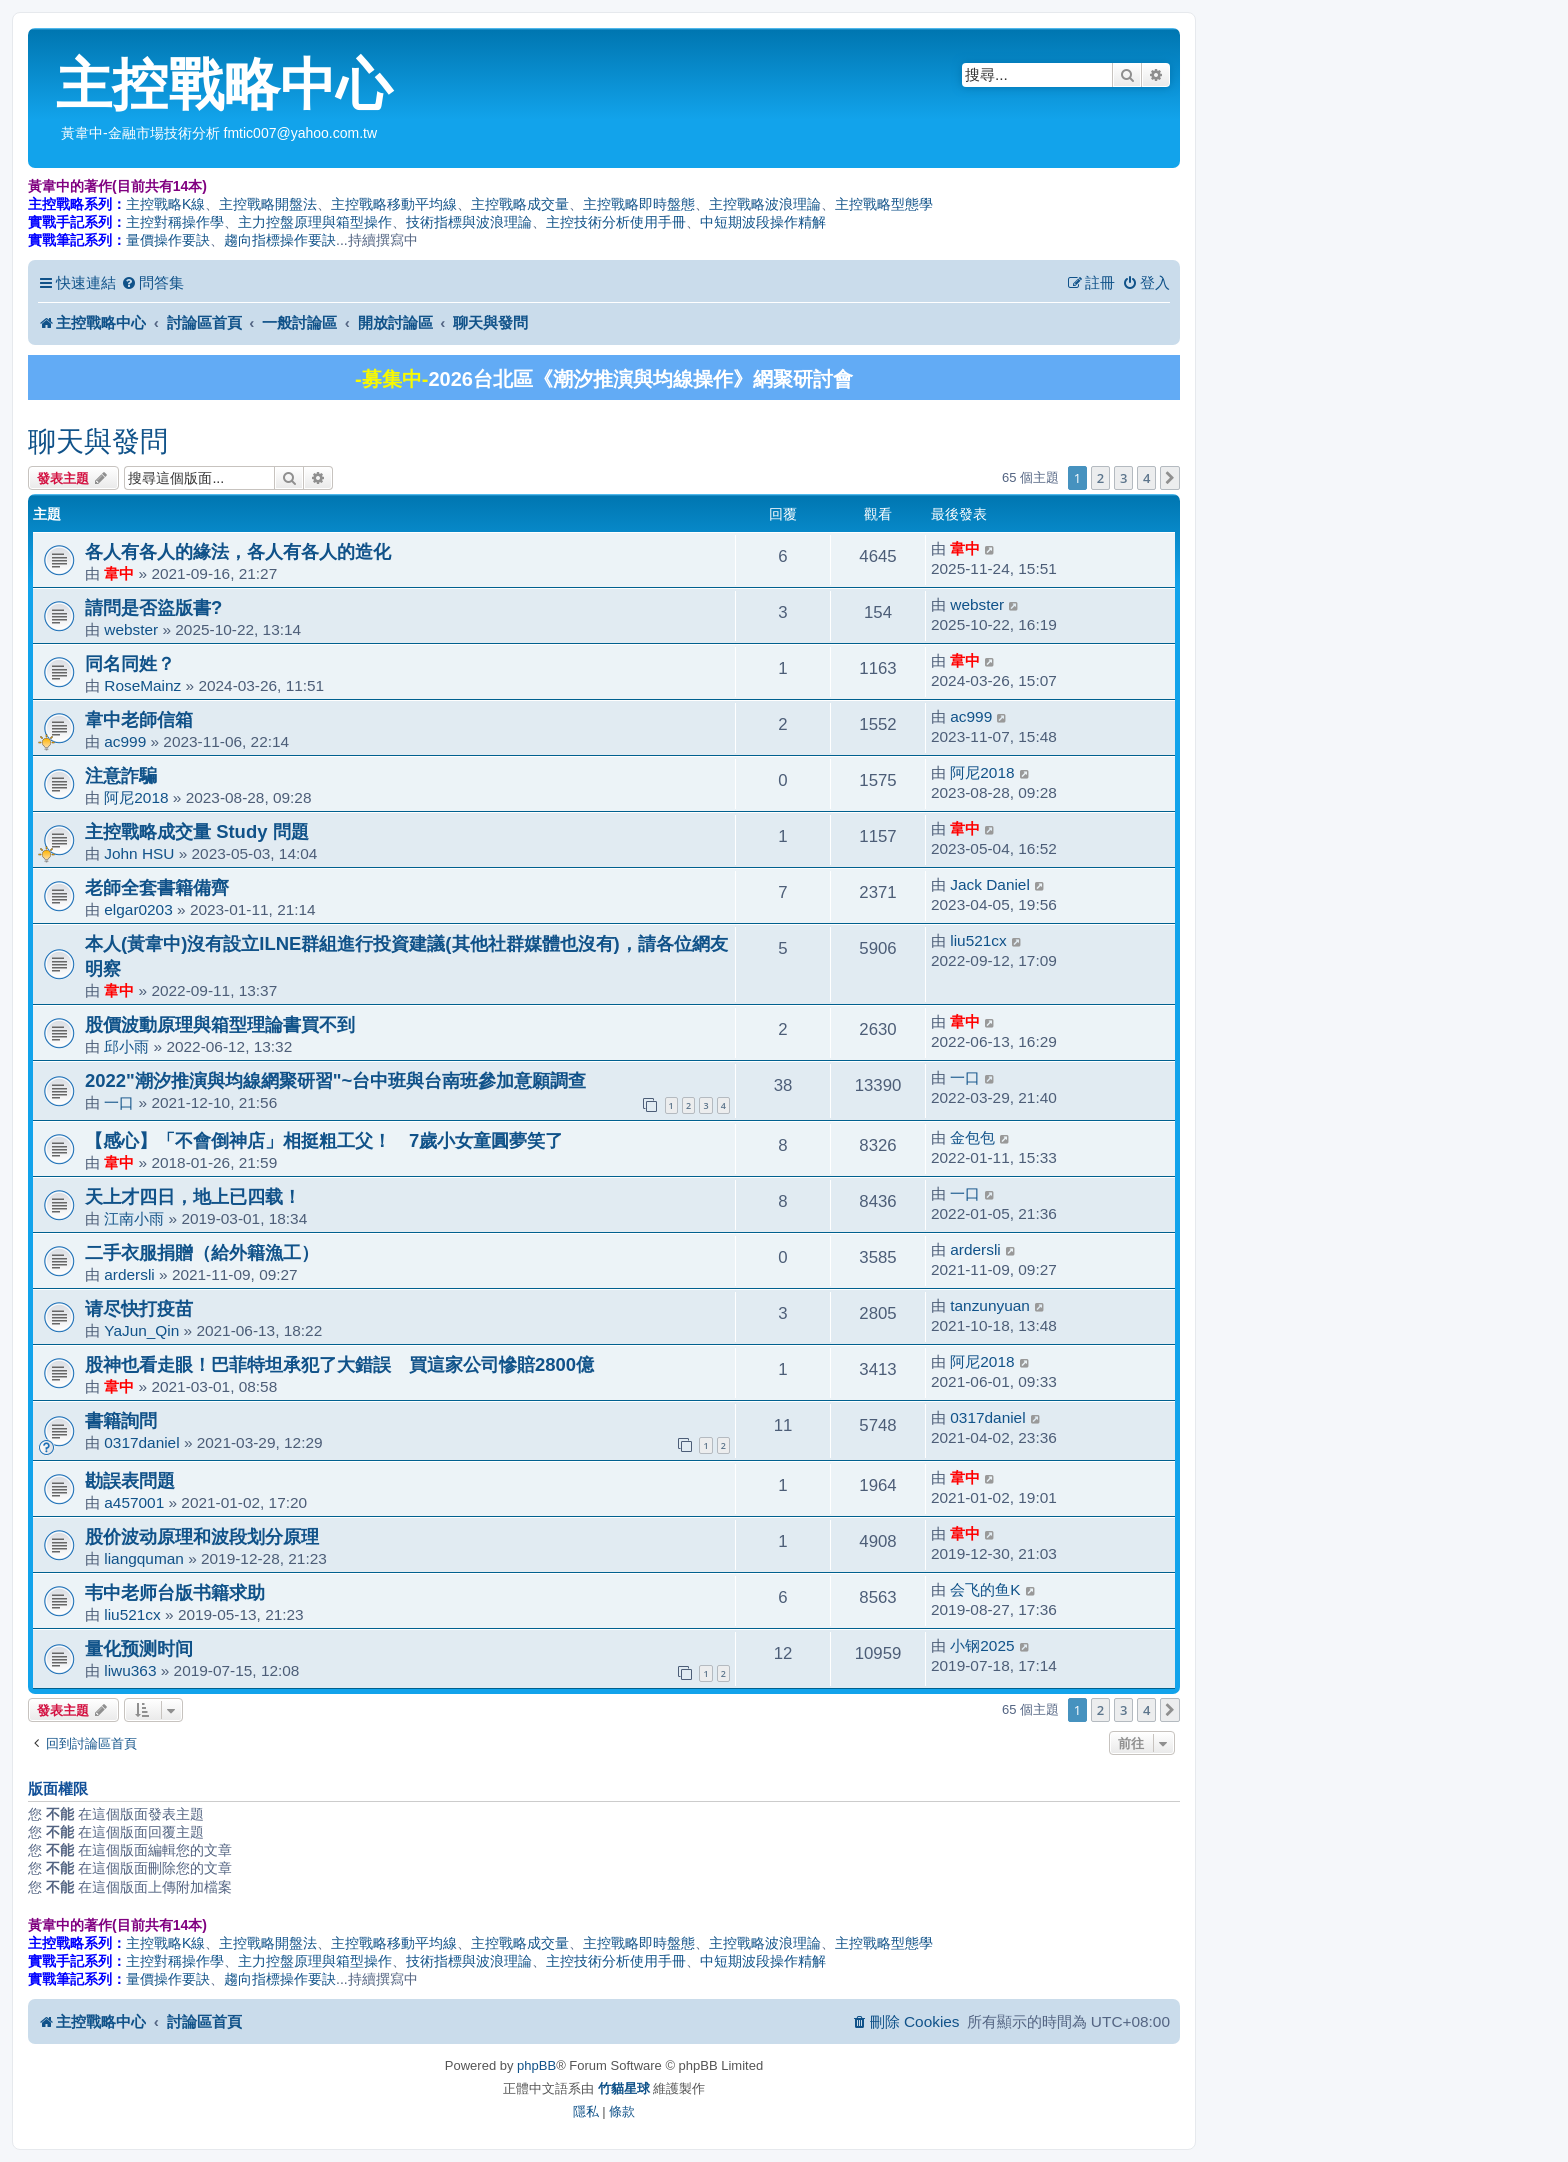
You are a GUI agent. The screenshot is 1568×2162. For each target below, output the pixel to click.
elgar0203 (138, 909)
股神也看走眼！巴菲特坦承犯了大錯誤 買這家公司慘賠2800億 (339, 1364)
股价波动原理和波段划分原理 (202, 1536)
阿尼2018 (136, 797)
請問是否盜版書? (153, 607)
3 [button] (1123, 478)
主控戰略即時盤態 (639, 204)
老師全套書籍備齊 (157, 887)
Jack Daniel (990, 884)
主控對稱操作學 (175, 222)
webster (131, 629)
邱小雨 (126, 1046)
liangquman (144, 1558)
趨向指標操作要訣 (280, 240)
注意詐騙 (121, 775)
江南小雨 (134, 1218)
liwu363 (130, 1670)
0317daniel (141, 1442)
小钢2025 (982, 1645)
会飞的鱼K (985, 1589)
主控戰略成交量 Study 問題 (197, 831)
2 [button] (1100, 478)
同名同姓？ (130, 663)
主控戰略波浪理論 (765, 204)
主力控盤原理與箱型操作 (315, 222)
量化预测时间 (139, 1648)
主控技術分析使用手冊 (616, 222)
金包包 (972, 1137)
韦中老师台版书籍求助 (175, 1592)
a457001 (134, 1502)
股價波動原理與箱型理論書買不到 (220, 1024)
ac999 (125, 741)
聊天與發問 (98, 441)
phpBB (536, 2065)
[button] (1170, 478)
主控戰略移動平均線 (394, 204)
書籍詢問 (121, 1420)
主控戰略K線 (165, 204)
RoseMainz (142, 685)
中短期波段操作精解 (763, 222)
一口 (119, 1102)
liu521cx (978, 940)
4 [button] (1146, 478)
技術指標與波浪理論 (469, 222)
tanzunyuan (990, 1305)
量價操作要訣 (168, 240)
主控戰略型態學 (884, 204)
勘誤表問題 (130, 1480)
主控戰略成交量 (520, 204)
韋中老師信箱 (139, 719)
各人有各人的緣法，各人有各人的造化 (238, 551)
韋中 (119, 573)
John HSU (139, 853)
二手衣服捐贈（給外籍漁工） (202, 1252)
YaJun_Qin (141, 1330)
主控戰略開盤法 (268, 204)
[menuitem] (152, 283)
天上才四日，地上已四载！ (193, 1196)
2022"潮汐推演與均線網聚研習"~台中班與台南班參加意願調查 (335, 1080)
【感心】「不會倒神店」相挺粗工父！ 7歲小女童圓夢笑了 (324, 1140)
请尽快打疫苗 (139, 1308)
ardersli (129, 1274)
